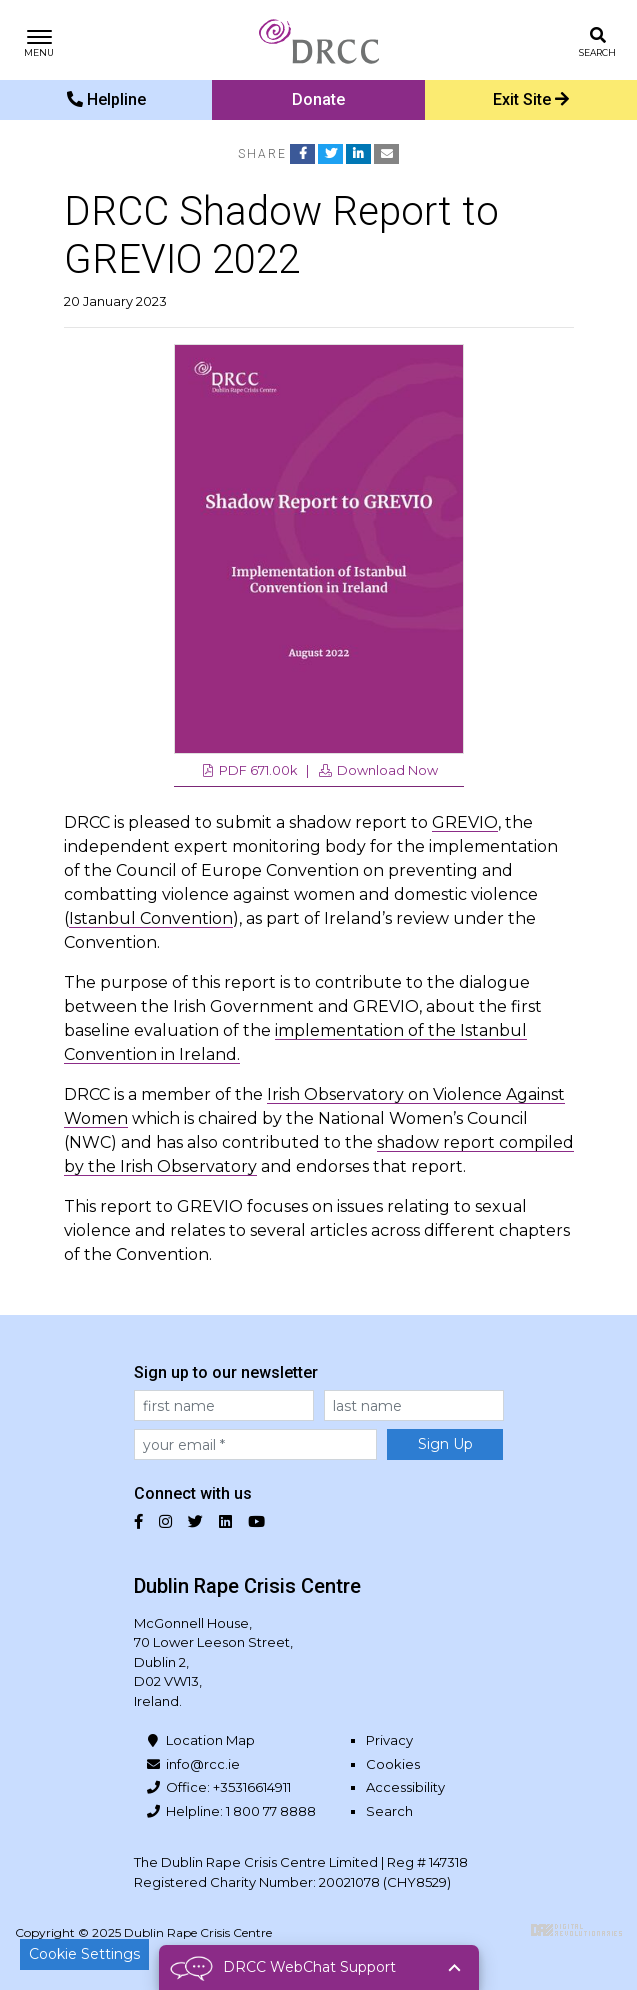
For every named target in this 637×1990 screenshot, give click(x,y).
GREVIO (465, 822)
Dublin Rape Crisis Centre (319, 40)
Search (389, 1811)
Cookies (393, 1764)
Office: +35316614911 (228, 1787)
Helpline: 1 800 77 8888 (241, 1811)
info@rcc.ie (203, 1764)
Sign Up (445, 1444)
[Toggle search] (597, 40)
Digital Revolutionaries (576, 1930)
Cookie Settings (84, 1954)
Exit (531, 99)
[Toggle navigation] (39, 40)
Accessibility (405, 1787)
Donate (318, 99)
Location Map (210, 1740)
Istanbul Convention (151, 918)
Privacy (389, 1740)
